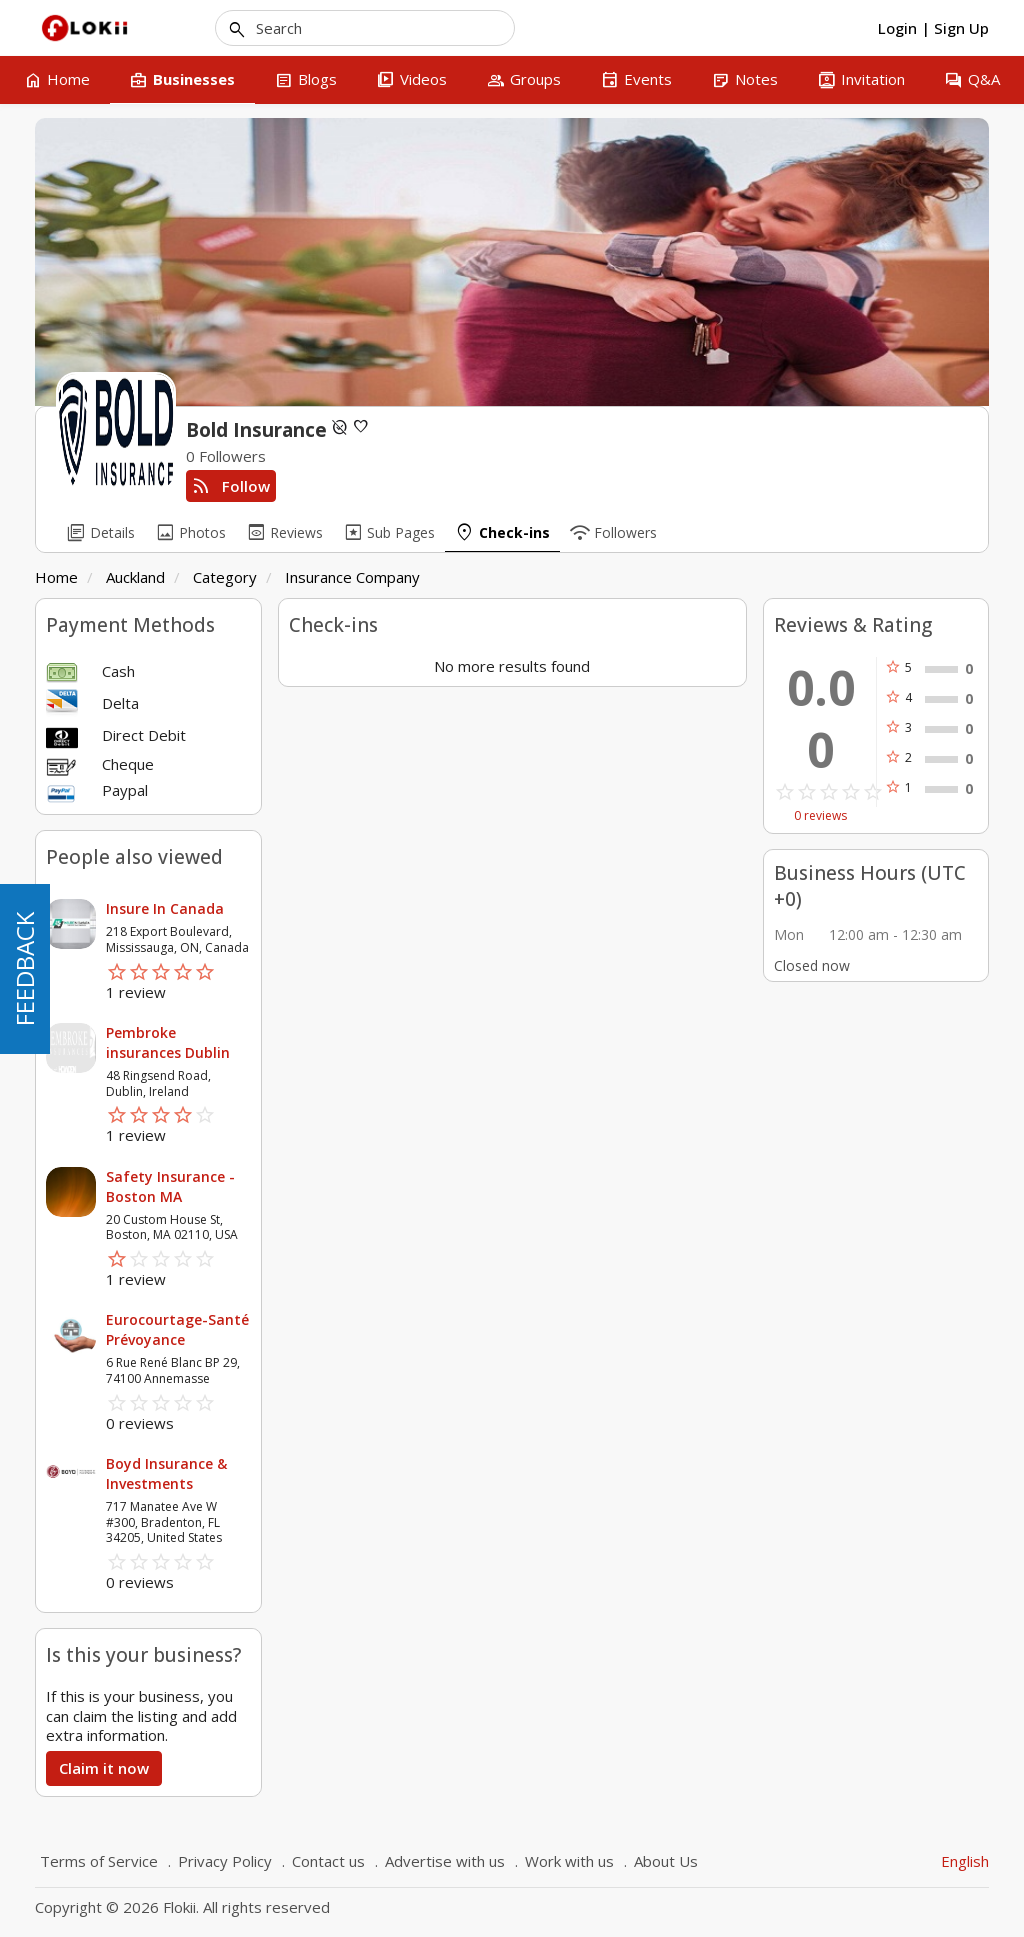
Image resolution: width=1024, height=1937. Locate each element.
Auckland (135, 577)
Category (225, 577)
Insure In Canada (165, 908)
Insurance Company (352, 577)
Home (56, 577)
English (965, 1861)
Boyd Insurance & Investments (166, 1473)
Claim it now (104, 1768)
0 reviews (820, 816)
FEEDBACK (24, 969)
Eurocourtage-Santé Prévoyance (177, 1329)
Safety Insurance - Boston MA (170, 1186)
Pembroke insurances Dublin (168, 1042)
